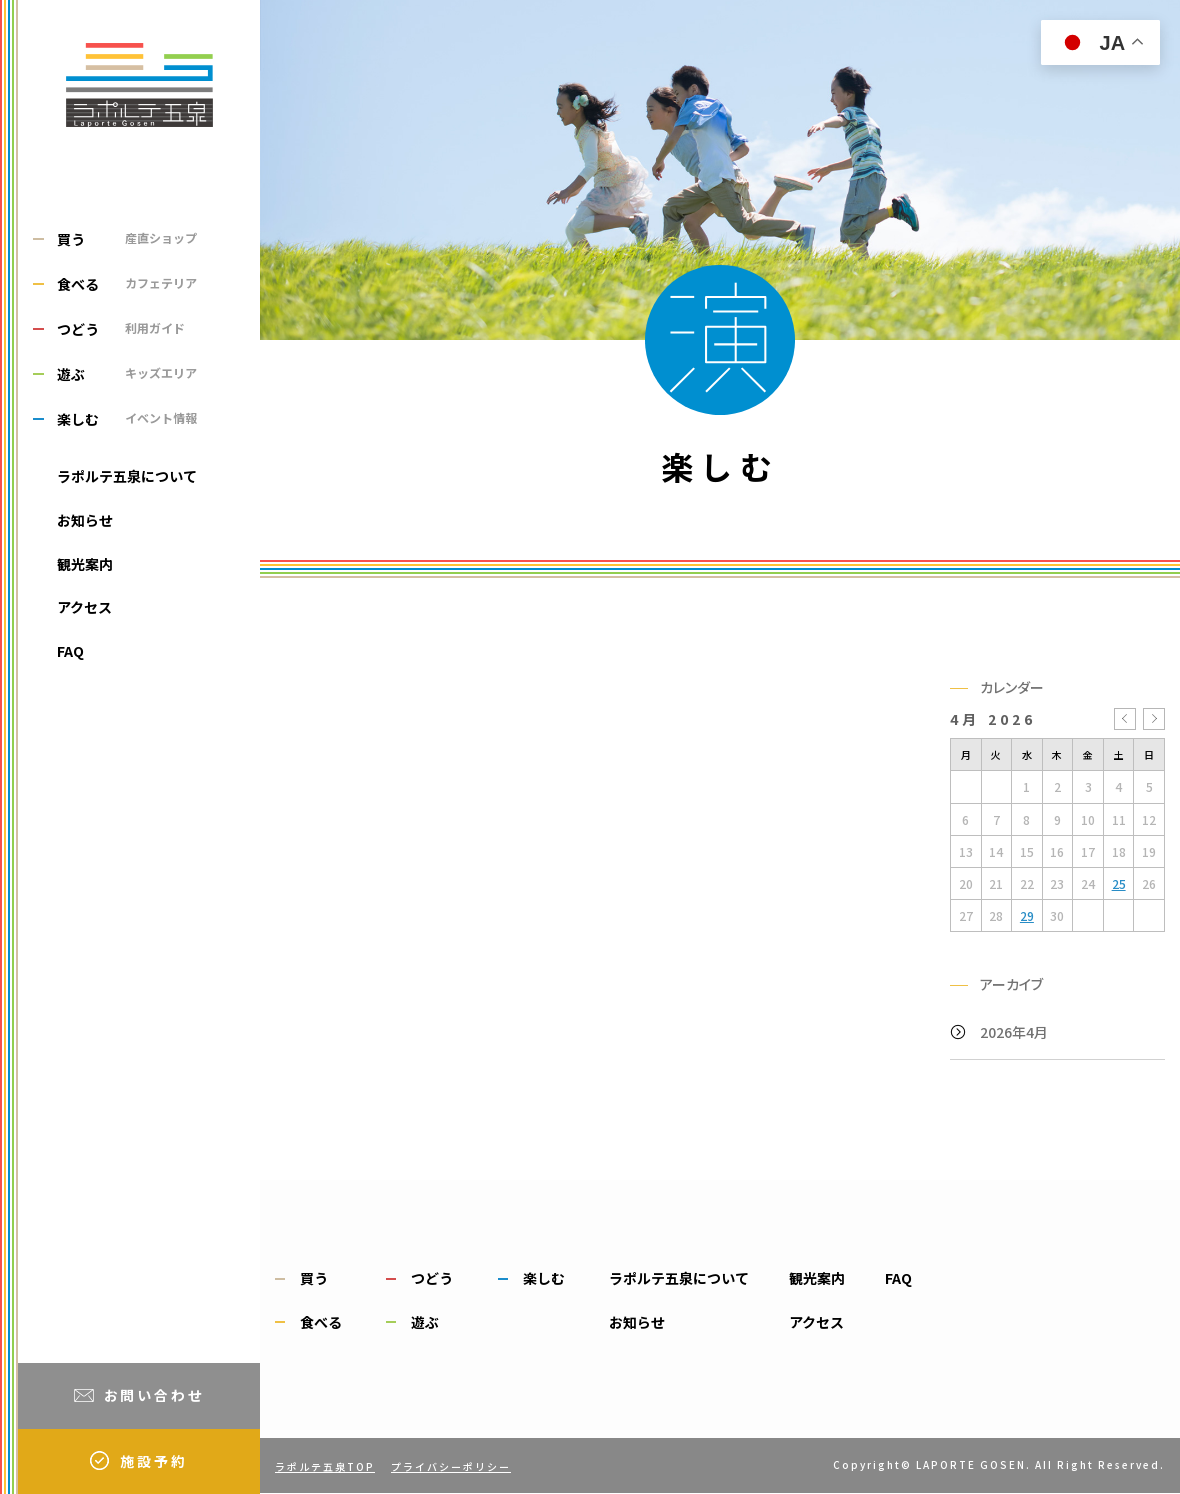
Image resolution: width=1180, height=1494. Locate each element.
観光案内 (85, 564)
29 (1027, 915)
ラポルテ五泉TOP (325, 1466)
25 (1119, 883)
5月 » (1154, 719)
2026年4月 (1014, 1032)
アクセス (84, 607)
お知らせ (85, 520)
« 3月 (1125, 719)
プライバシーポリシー (451, 1466)
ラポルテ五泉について (127, 476)
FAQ (70, 651)
